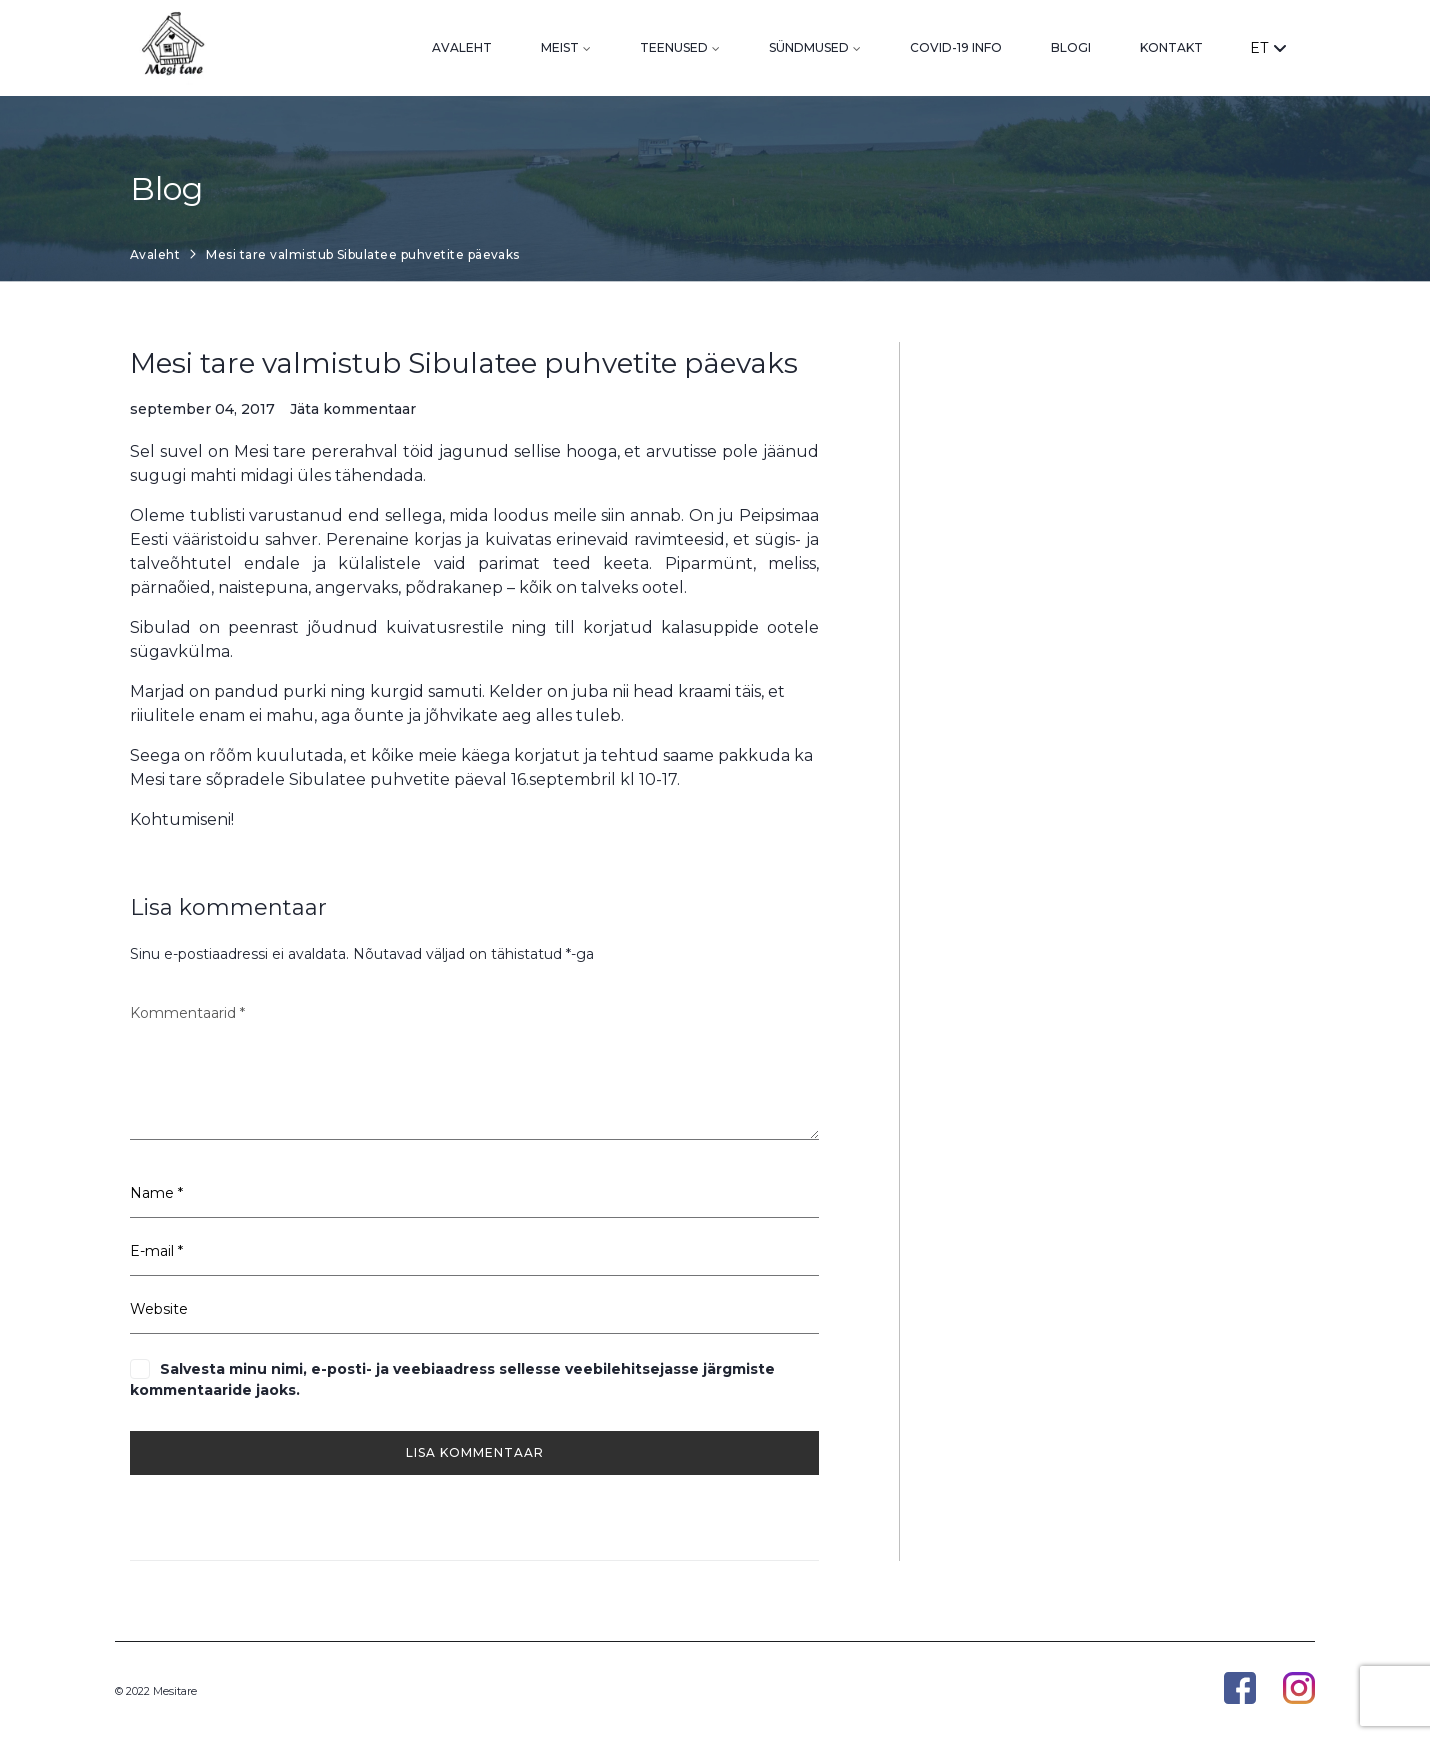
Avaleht (462, 47)
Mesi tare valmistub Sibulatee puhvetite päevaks (464, 363)
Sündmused (809, 47)
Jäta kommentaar (353, 409)
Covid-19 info (956, 47)
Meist (560, 47)
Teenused (674, 47)
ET (1268, 48)
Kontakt (1171, 47)
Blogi (1071, 47)
